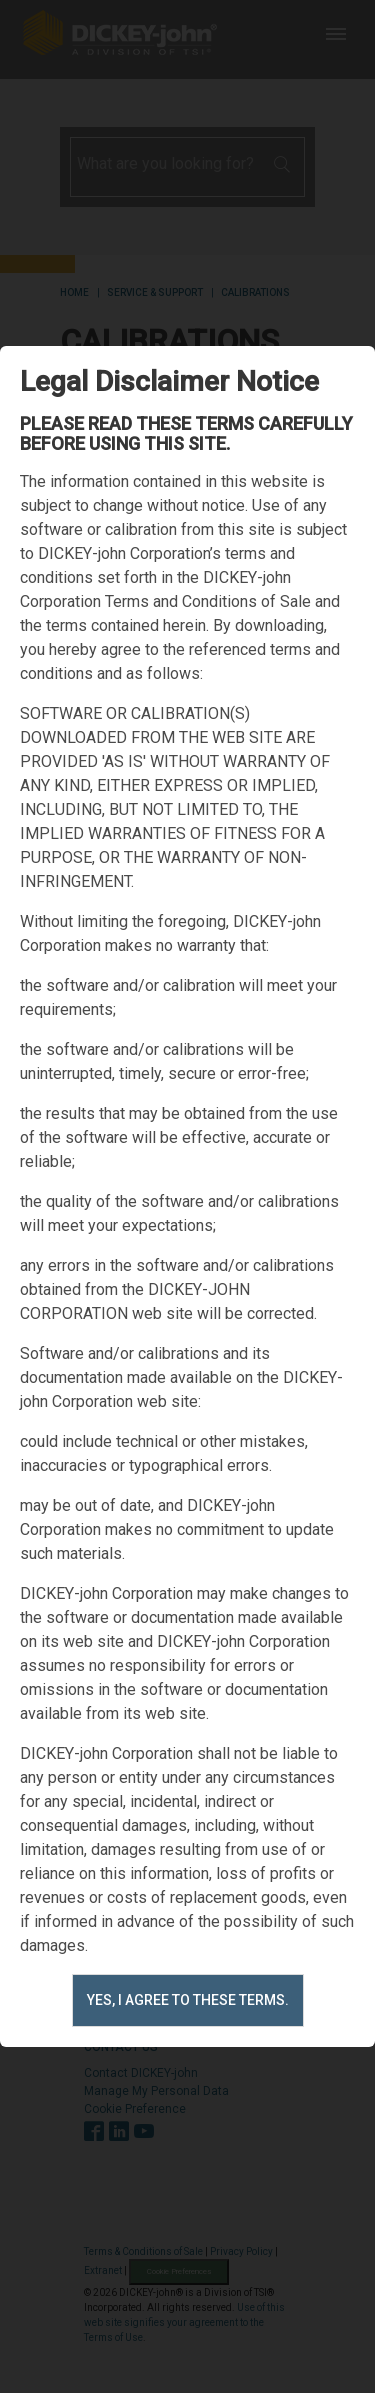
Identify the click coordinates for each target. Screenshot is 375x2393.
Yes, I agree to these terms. (188, 2000)
